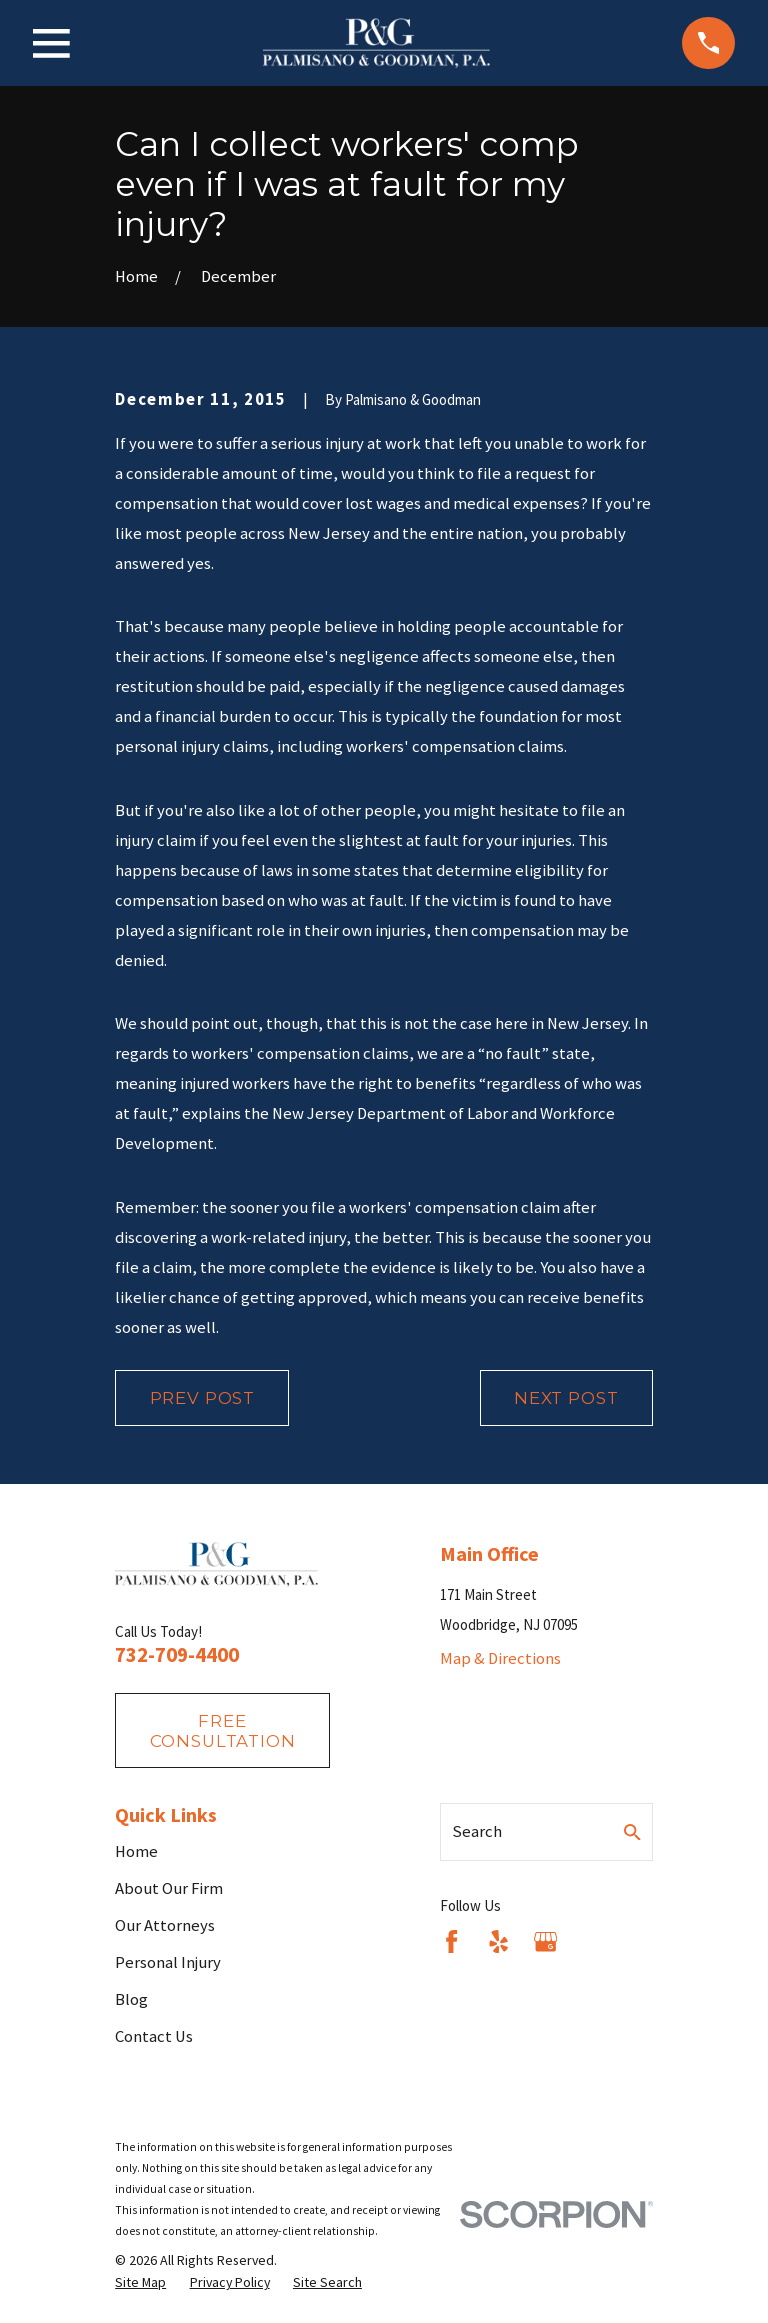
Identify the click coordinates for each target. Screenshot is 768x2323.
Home (136, 1851)
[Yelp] (498, 1941)
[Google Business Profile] (545, 1941)
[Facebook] (451, 1941)
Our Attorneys (165, 1925)
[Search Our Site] (632, 1832)
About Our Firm (169, 1888)
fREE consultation (223, 1731)
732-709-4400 (177, 1654)
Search (477, 1831)
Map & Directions (500, 1658)
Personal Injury (168, 1962)
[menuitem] (140, 2282)
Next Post (566, 1398)
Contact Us (154, 2036)
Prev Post (203, 1398)
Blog (131, 1999)
